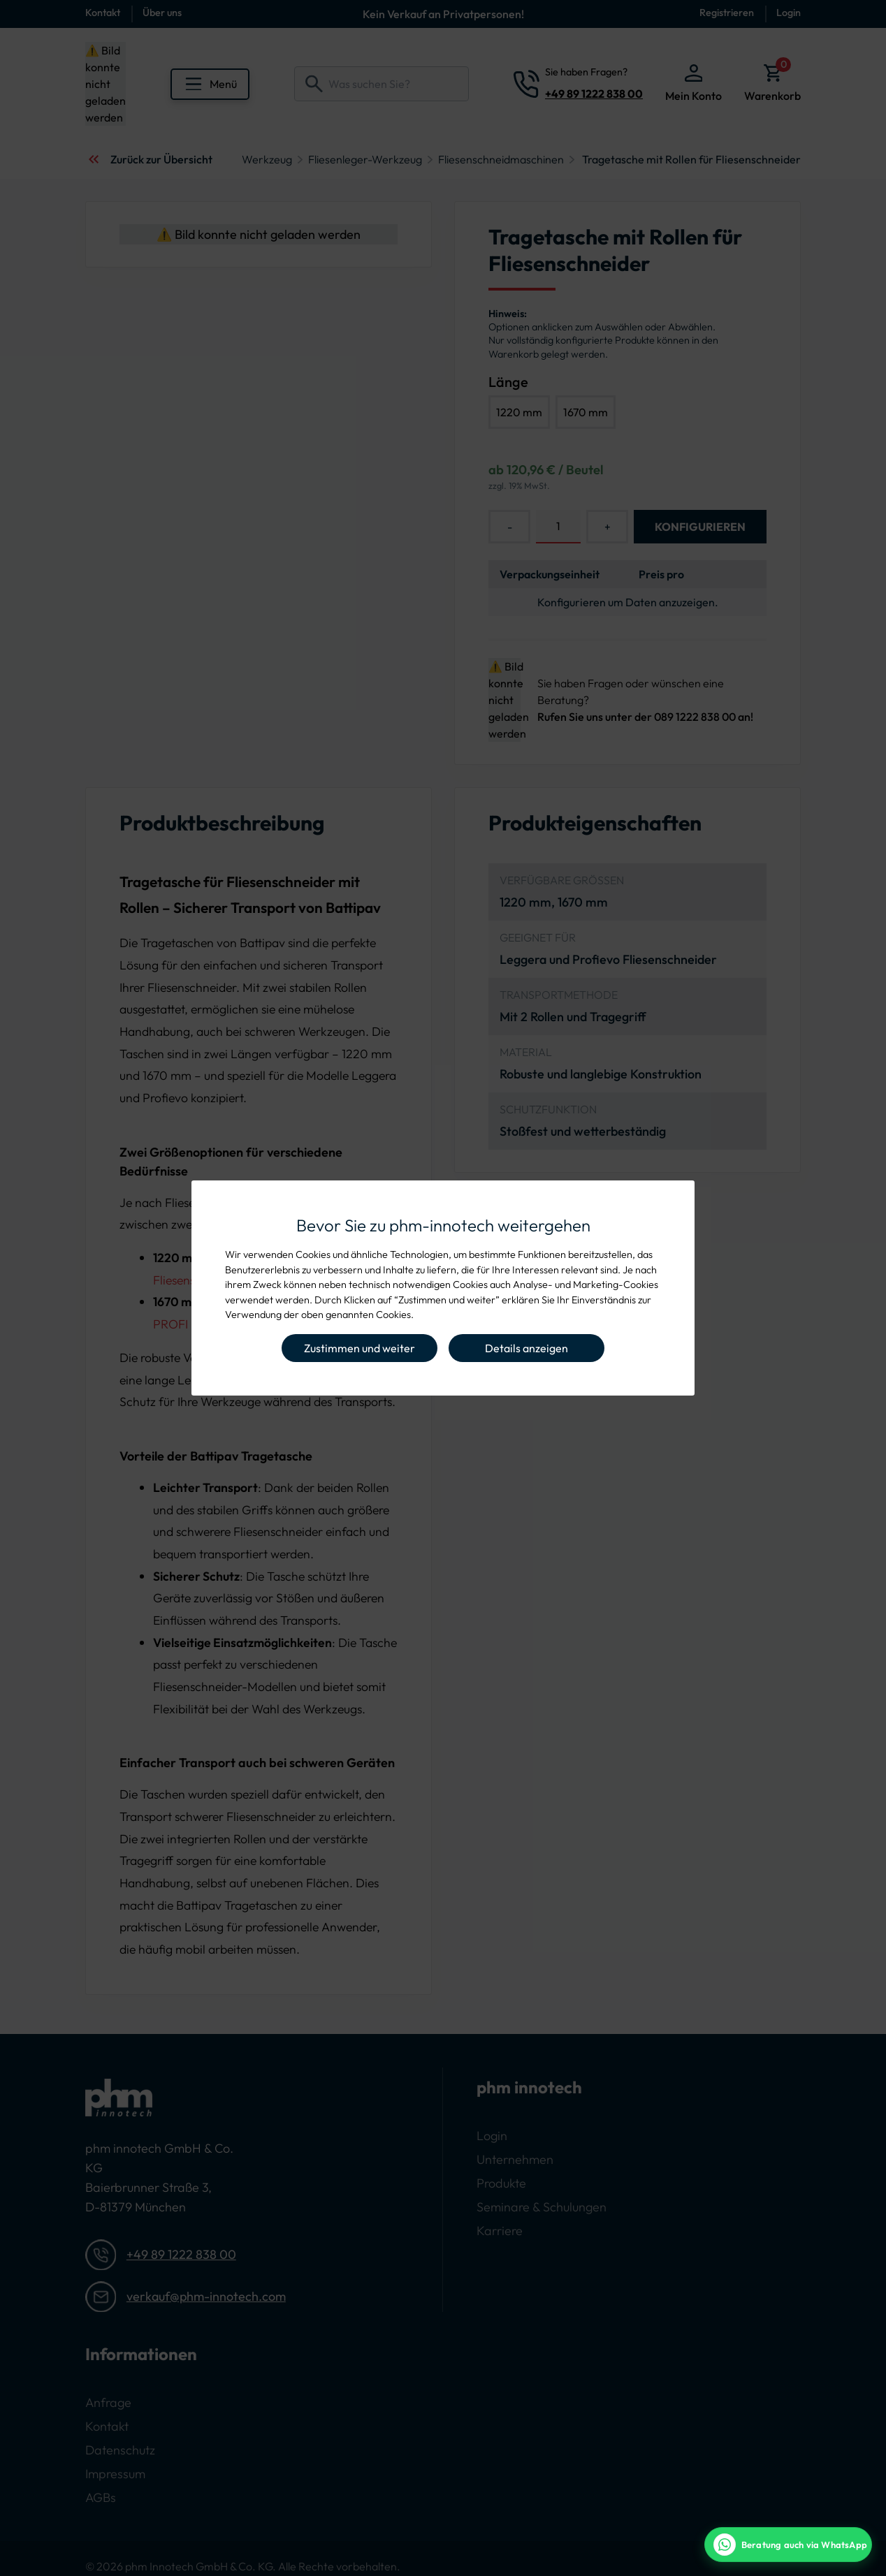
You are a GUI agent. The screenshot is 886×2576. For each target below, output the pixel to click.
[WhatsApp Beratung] (788, 2544)
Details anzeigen (526, 1348)
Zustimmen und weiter (359, 1348)
